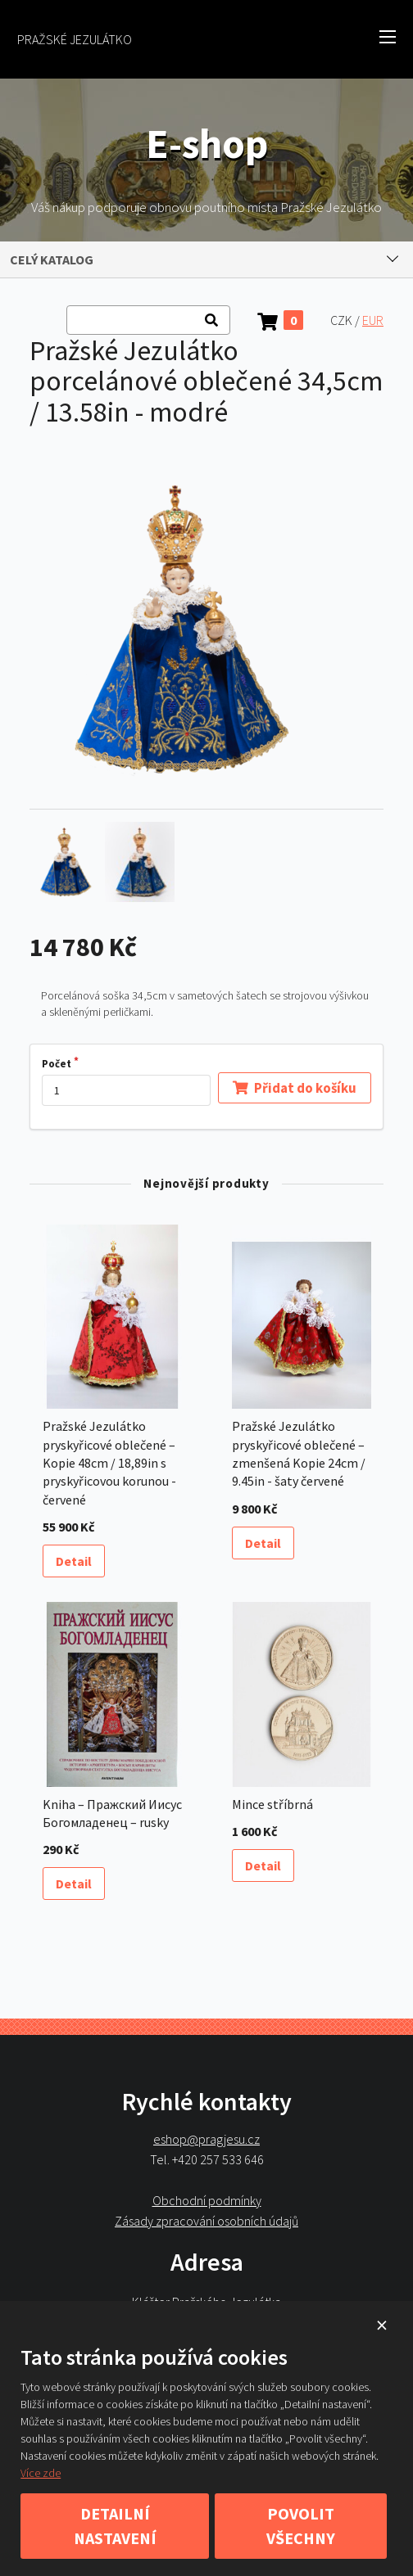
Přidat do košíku (294, 1087)
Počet (56, 1064)
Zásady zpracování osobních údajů (206, 2220)
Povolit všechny (300, 2525)
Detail (74, 1561)
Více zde (40, 2472)
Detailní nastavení (115, 2525)
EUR (373, 320)
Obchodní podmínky (206, 2200)
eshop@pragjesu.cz (206, 2139)
